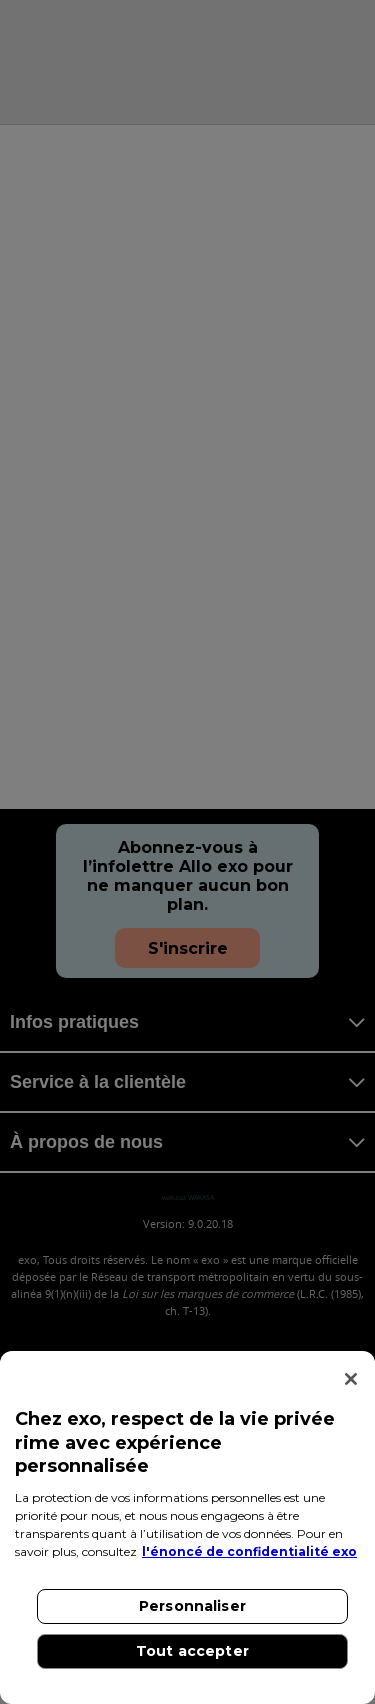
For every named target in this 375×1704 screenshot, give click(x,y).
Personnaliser (192, 1606)
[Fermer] (351, 1379)
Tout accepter (192, 1651)
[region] (187, 1527)
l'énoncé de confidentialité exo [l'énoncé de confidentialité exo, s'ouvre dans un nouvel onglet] (249, 1551)
